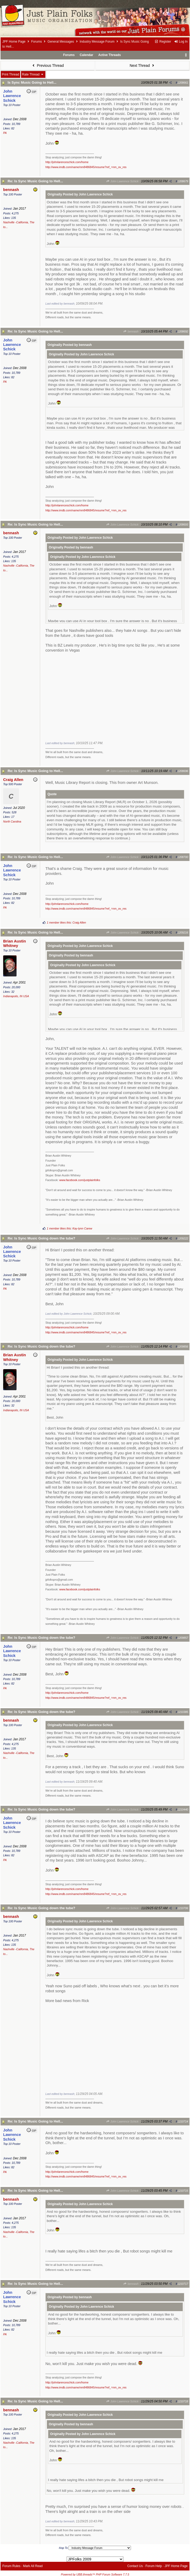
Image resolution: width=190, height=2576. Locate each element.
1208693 (182, 524)
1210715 (182, 2190)
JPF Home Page (13, 41)
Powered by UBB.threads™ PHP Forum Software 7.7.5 (95, 2574)
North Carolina (12, 821)
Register (163, 41)
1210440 (182, 1809)
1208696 (182, 771)
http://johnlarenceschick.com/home (66, 162)
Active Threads (109, 55)
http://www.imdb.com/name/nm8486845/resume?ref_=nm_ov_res (85, 167)
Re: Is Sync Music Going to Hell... (35, 181)
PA (5, 132)
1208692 (182, 331)
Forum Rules (11, 2566)
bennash (130, 331)
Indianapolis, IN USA (16, 996)
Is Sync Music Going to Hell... (32, 82)
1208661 (182, 82)
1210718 (182, 2401)
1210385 (182, 1711)
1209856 (182, 1346)
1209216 (182, 932)
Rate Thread (33, 74)
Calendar (86, 55)
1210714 (182, 2121)
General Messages (61, 41)
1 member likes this (59, 922)
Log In (181, 41)
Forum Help (153, 2566)
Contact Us (135, 2566)
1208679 (182, 181)
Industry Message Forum (97, 41)
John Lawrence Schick (122, 181)
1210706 (182, 1908)
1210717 (182, 2283)
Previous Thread (47, 65)
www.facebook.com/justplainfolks (79, 1180)
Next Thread (142, 65)
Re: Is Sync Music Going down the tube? (41, 1238)
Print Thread (10, 74)
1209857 (182, 1637)
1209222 (182, 1238)
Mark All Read (33, 2566)
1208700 (182, 857)
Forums (36, 41)
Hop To (63, 2547)
